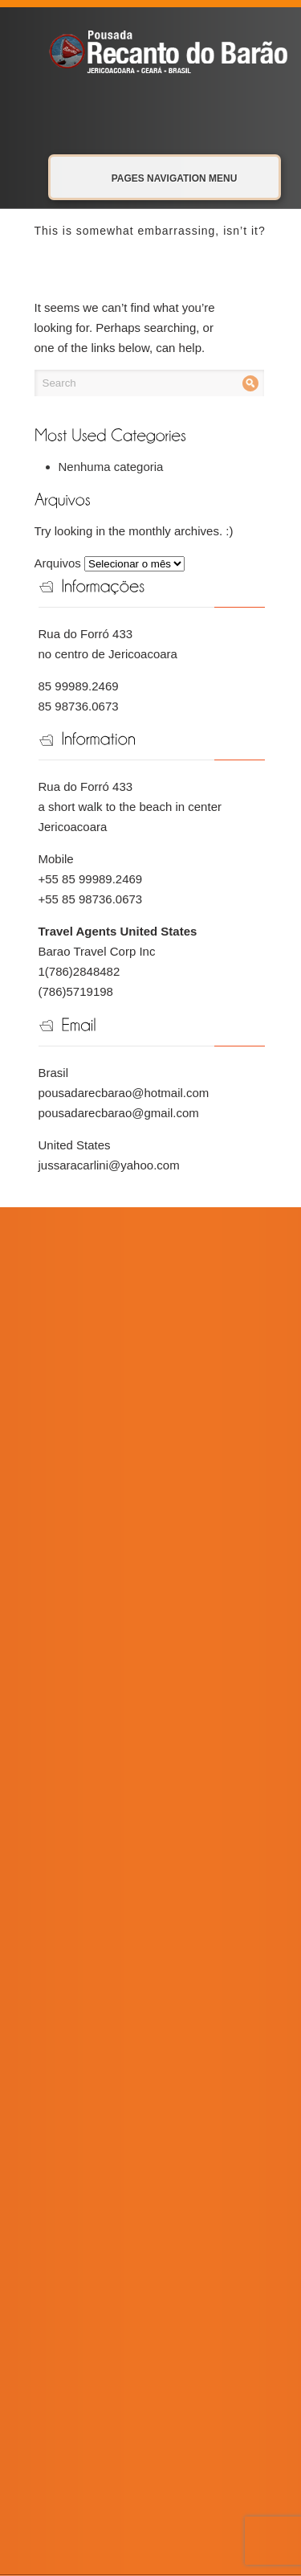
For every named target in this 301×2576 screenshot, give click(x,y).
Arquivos (58, 563)
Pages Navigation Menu (157, 178)
